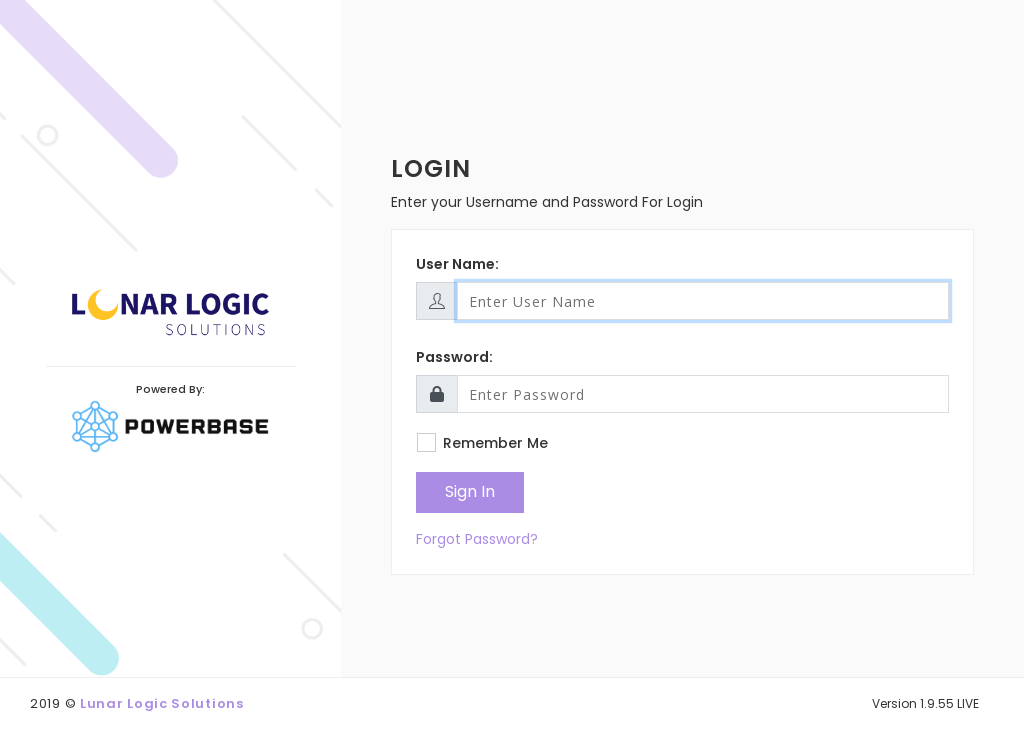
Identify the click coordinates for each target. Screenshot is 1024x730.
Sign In (470, 491)
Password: (454, 357)
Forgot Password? (477, 539)
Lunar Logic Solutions (162, 703)
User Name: (457, 264)
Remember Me (495, 443)
